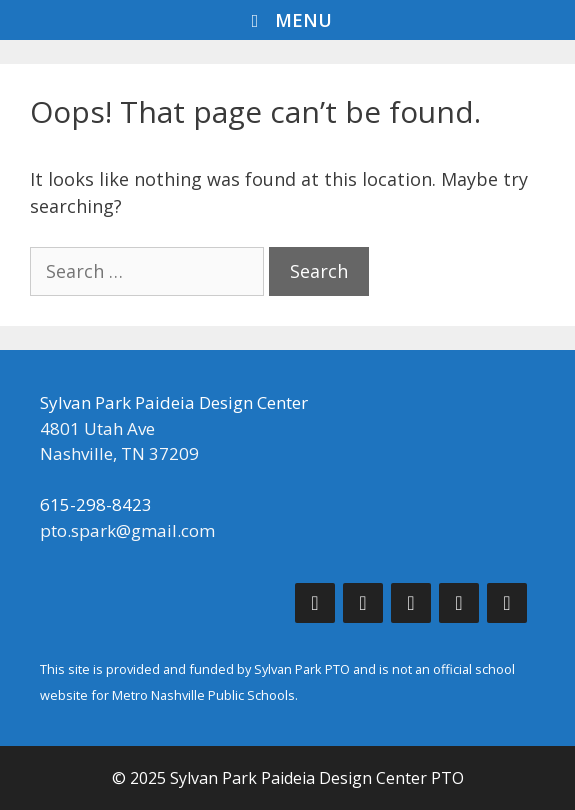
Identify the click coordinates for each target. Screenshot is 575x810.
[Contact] (507, 603)
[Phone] (459, 603)
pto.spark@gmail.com (127, 530)
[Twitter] (363, 603)
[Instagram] (411, 603)
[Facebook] (315, 603)
